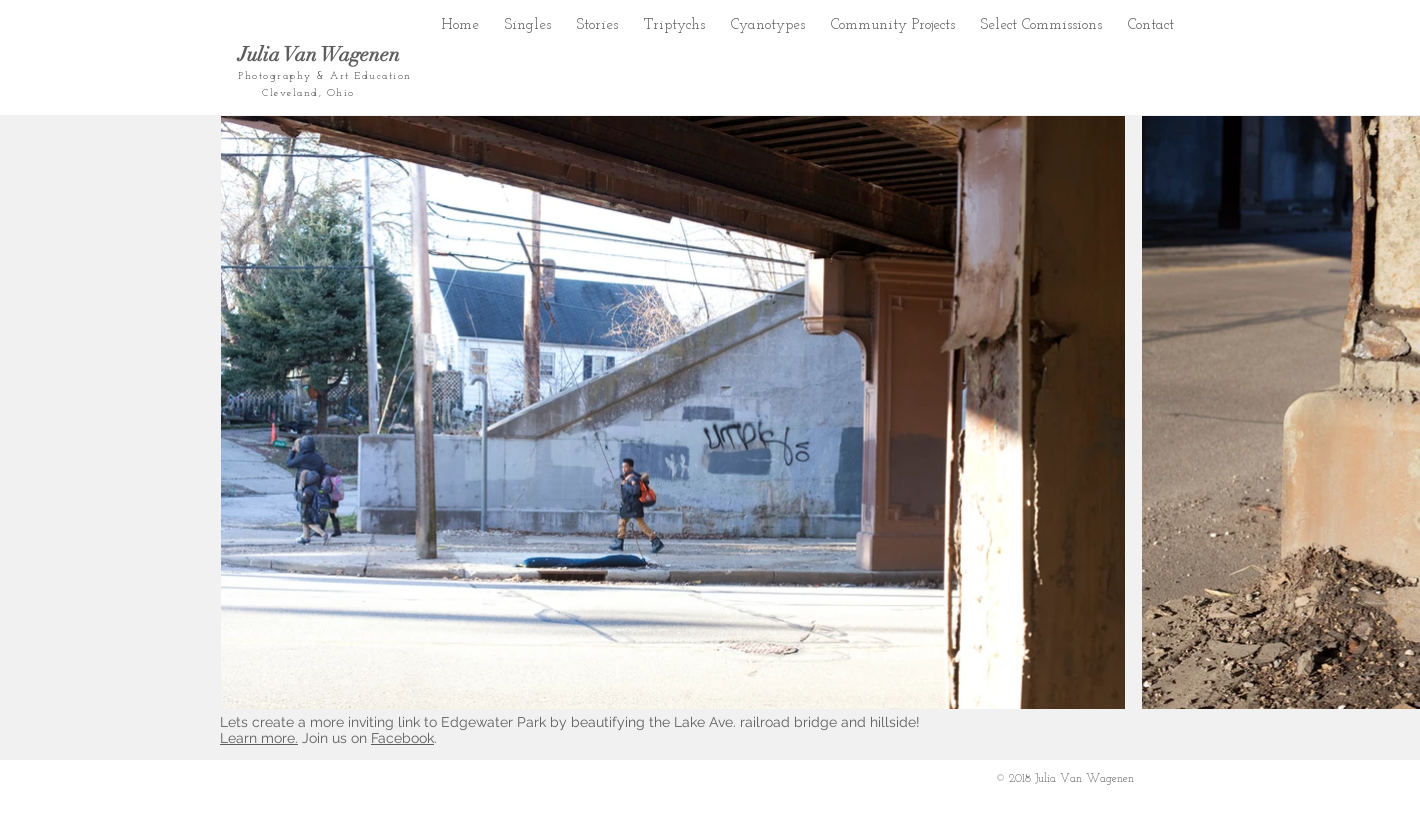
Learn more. (259, 738)
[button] (597, 21)
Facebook (402, 738)
